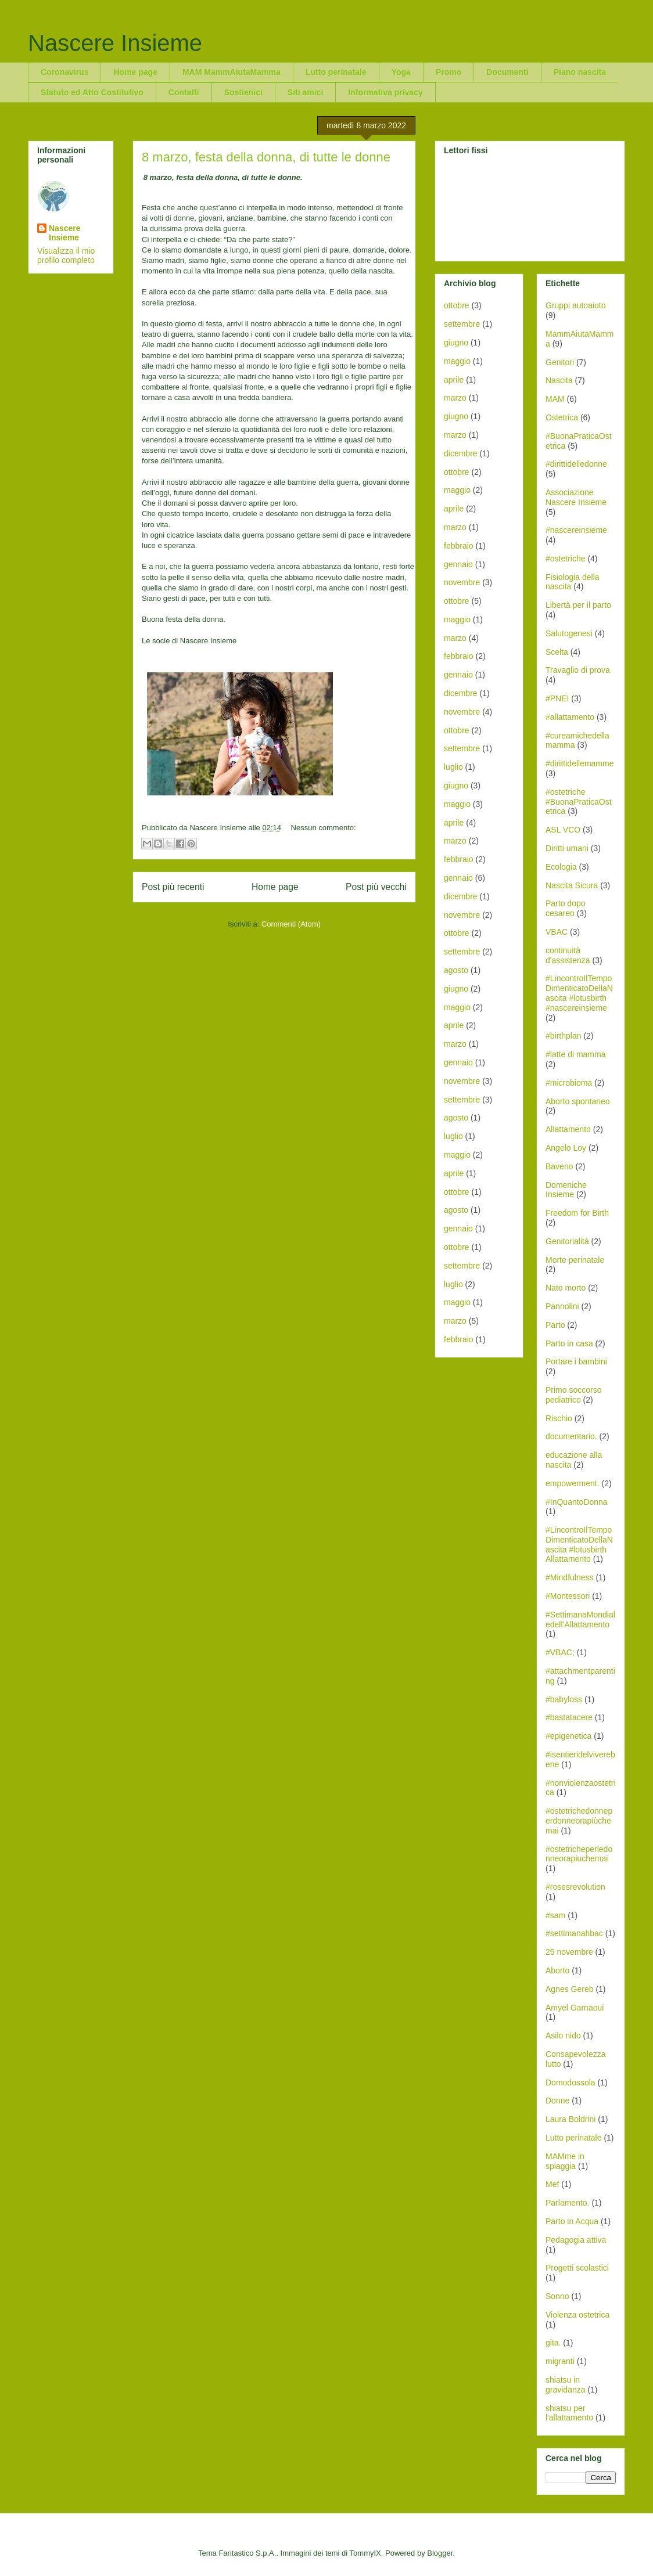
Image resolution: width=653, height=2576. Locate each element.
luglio (453, 767)
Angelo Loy (566, 1147)
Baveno (559, 1166)
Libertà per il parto (578, 605)
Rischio (559, 1418)
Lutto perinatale (336, 72)
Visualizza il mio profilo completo (66, 255)
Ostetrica (562, 417)
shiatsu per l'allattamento (569, 2413)
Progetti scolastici (577, 2267)
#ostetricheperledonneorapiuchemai (579, 1854)
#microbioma (569, 1082)
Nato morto (566, 1287)
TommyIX (365, 2553)
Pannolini (562, 1306)
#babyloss (564, 1699)
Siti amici (305, 92)
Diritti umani (567, 848)
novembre (462, 582)
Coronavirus (64, 72)
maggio (457, 361)
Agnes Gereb (570, 1989)
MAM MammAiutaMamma (231, 72)
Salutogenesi (569, 633)
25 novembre (569, 1952)
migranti (560, 2361)
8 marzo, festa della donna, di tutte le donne (266, 157)
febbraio (458, 545)
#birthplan (564, 1035)
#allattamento (570, 717)
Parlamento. (567, 2202)
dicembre (461, 453)
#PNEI (557, 698)
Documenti (507, 72)
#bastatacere (569, 1717)
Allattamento (568, 1129)
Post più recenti (173, 887)
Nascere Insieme (115, 43)
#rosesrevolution (575, 1887)
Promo (448, 72)
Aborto (557, 1970)
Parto (555, 1325)
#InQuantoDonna (577, 1502)
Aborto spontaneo (578, 1101)
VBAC (557, 931)
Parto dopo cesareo (566, 908)
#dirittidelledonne (576, 464)
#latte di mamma (575, 1054)
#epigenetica (568, 1736)
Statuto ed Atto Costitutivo (92, 92)
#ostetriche (565, 558)
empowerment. (573, 1483)
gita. (553, 2342)
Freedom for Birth (577, 1212)
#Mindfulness (570, 1577)
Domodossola (570, 2082)
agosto (456, 970)
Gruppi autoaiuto (576, 305)
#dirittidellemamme (579, 763)
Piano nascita (580, 72)
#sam (555, 1915)
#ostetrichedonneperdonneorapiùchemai (579, 1820)
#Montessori (568, 1596)
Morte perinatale (575, 1259)
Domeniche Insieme (566, 1189)
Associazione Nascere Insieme (576, 497)
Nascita (559, 380)
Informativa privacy (385, 92)
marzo (455, 397)
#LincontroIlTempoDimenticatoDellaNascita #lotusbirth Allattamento (579, 1544)
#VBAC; (560, 1652)
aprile (454, 379)
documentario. (571, 1436)
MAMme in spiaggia (565, 2161)
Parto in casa (569, 1343)
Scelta (557, 652)
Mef (552, 2184)
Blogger (440, 2553)
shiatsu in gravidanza (566, 2384)
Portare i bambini (576, 1361)
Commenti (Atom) (291, 924)
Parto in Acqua (572, 2221)
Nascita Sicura (572, 885)
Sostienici (243, 92)
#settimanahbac (574, 1933)
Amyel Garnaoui (575, 2007)
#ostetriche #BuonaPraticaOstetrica (579, 801)
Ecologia (561, 866)
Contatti (183, 92)
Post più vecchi (376, 887)
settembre (462, 324)
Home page (135, 72)
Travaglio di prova (578, 670)
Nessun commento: (323, 827)
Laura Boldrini (570, 2119)
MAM (555, 398)
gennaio (458, 564)
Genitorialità (567, 1241)
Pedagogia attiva (576, 2239)
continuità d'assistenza (568, 955)
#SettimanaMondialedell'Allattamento (580, 1619)
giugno (456, 342)
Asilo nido (563, 2035)
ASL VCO (563, 829)
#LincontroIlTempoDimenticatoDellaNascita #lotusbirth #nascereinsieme (579, 993)
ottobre (456, 305)
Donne (557, 2100)
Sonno (557, 2296)
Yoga (401, 72)
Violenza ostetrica (577, 2314)
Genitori (560, 362)
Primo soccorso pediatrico (573, 1394)
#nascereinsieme (576, 530)
